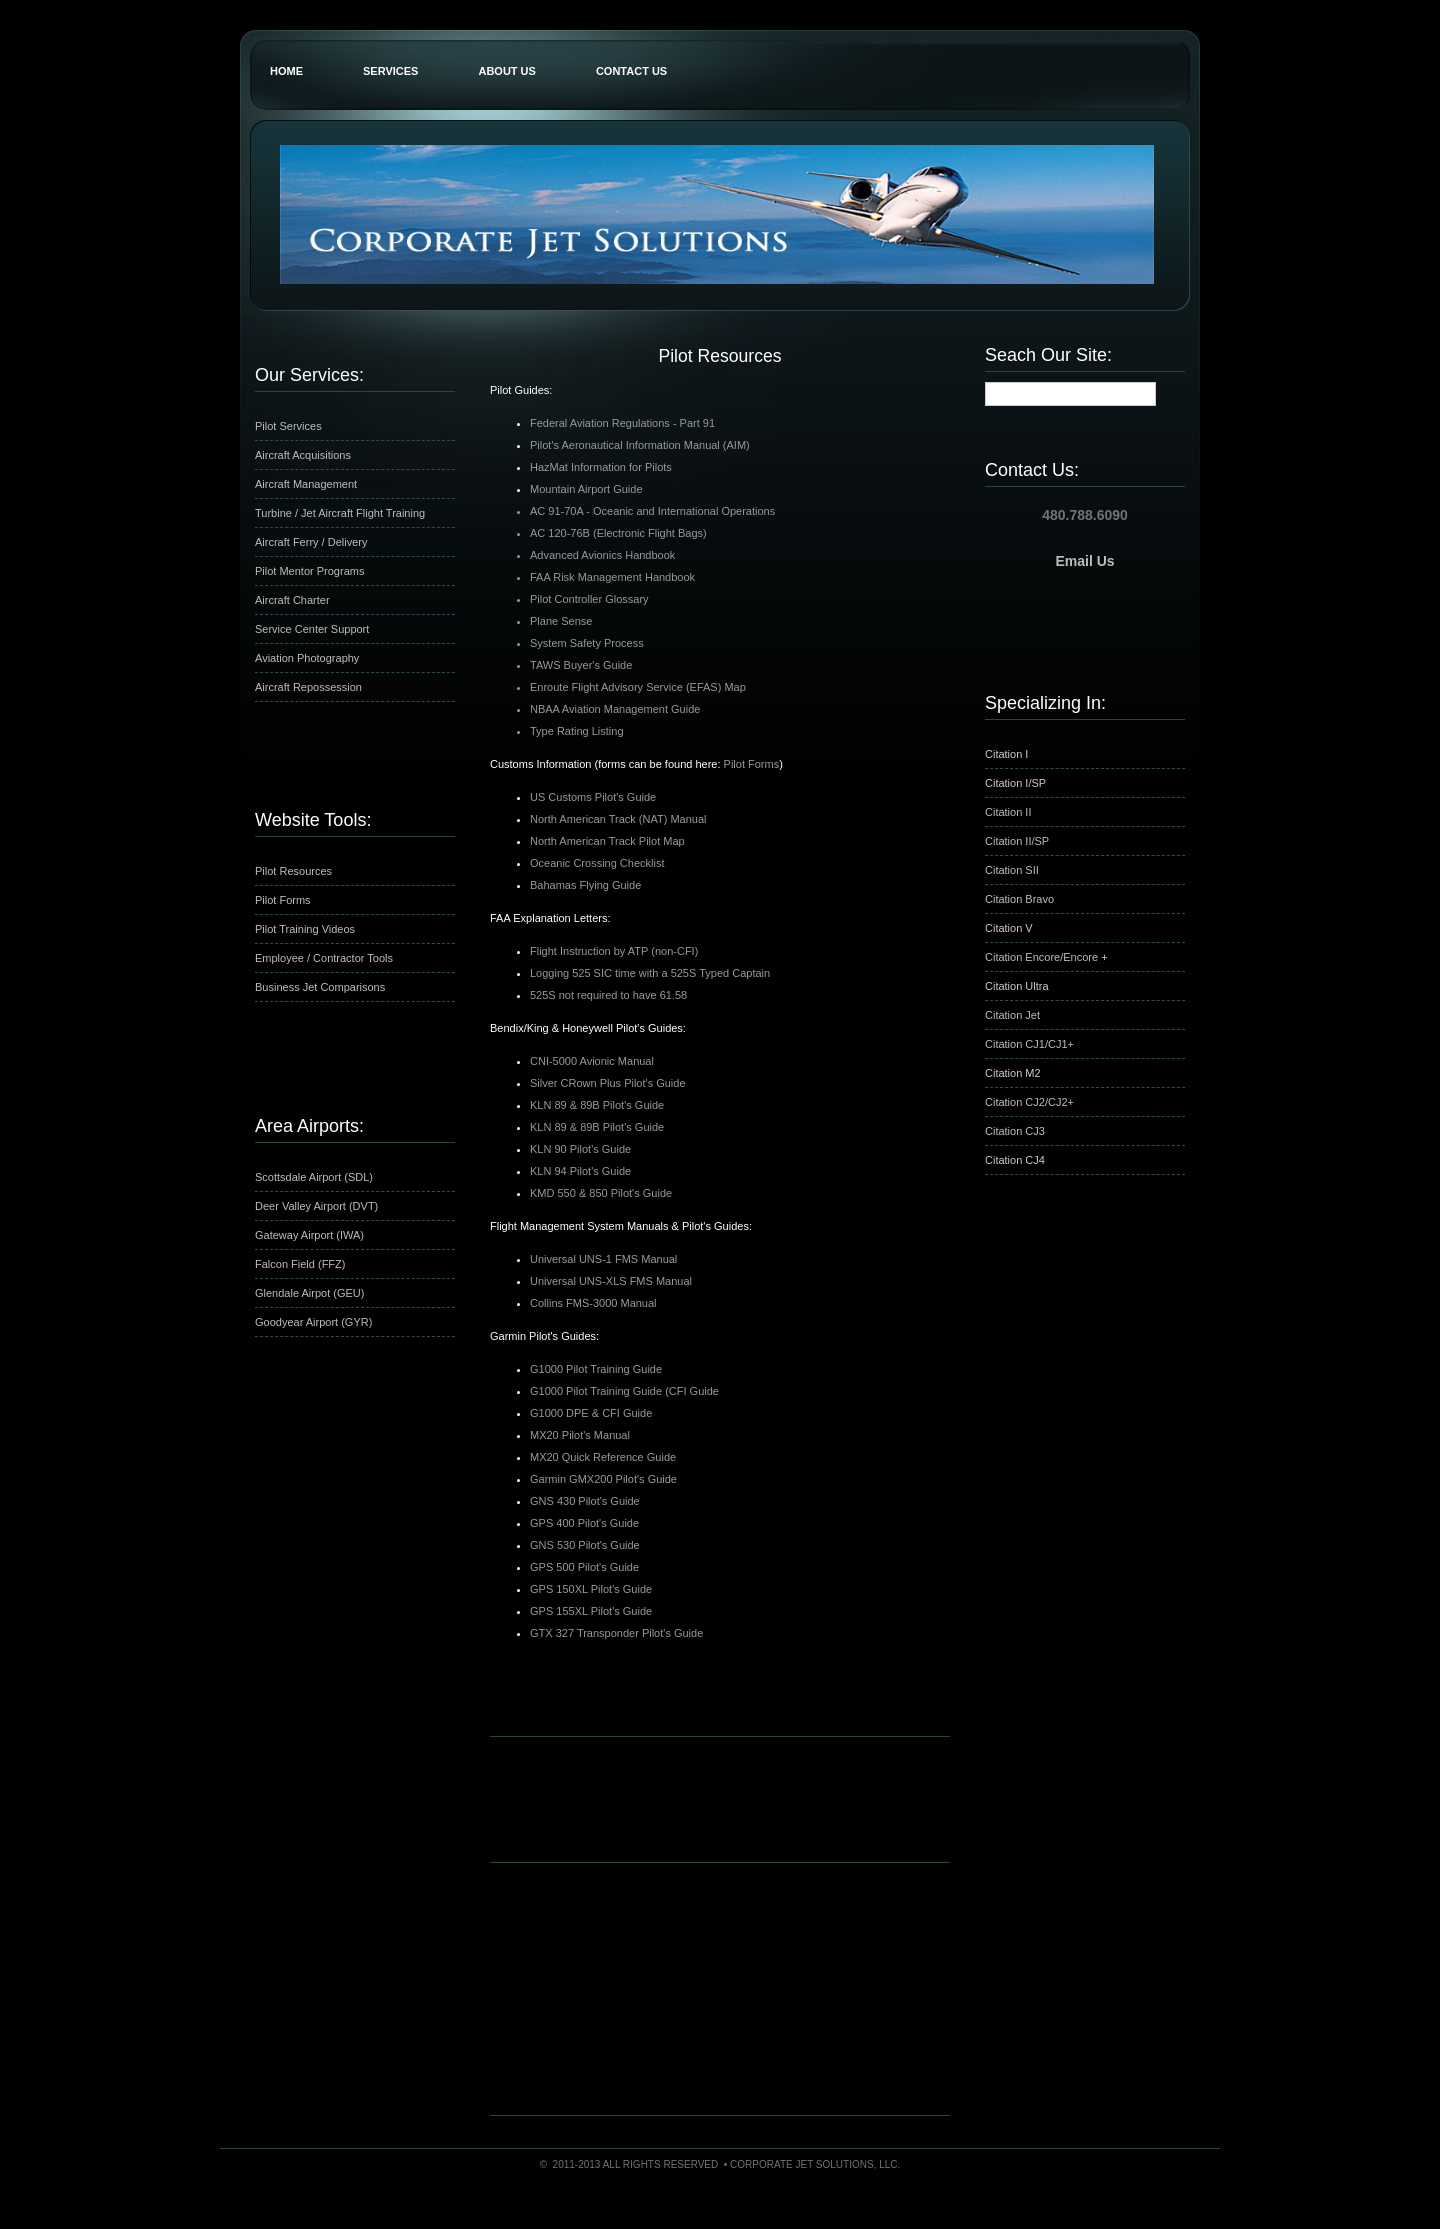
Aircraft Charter (292, 600)
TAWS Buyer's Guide (581, 665)
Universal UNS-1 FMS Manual (603, 1259)
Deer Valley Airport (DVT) (316, 1206)
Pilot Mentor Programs (309, 571)
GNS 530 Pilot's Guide (585, 1545)
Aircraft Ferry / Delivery (311, 542)
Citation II (1008, 812)
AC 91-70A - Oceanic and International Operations (652, 511)
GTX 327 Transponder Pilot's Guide (616, 1633)
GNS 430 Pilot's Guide (585, 1501)
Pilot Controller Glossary (589, 599)
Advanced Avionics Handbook (602, 555)
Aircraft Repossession (308, 687)
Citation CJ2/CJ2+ (1029, 1102)
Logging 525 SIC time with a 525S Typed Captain (650, 973)
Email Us (1084, 561)
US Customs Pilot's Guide (593, 797)
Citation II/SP (1017, 841)
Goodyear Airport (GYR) (313, 1322)
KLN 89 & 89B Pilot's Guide (597, 1105)
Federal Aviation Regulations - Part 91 (622, 423)
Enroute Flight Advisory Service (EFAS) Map (638, 687)
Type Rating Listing (577, 731)
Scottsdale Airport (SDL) (314, 1177)
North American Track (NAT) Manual (618, 819)
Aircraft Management (306, 484)
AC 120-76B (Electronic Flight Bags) (618, 533)
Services (390, 71)
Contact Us (631, 71)
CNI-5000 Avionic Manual (592, 1061)
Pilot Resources (293, 871)
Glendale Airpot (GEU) (309, 1293)
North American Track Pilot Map (607, 841)
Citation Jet (1012, 1015)
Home (286, 71)
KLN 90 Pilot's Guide (580, 1149)
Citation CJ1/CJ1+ (1029, 1044)
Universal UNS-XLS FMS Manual (611, 1281)
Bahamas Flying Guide (585, 885)
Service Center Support (312, 629)
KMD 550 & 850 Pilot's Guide (601, 1193)
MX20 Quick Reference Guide (603, 1457)
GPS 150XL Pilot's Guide (591, 1589)
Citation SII (1012, 870)
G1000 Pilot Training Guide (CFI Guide (624, 1391)
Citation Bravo (1019, 899)
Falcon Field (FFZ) (300, 1264)
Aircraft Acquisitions (303, 455)
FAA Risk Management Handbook (612, 577)
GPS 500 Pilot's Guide (584, 1567)
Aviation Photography (307, 658)
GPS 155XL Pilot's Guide (591, 1611)
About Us (506, 71)
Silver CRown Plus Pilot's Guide (608, 1083)
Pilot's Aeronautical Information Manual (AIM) (640, 445)
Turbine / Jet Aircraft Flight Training (340, 513)
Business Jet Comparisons (320, 987)
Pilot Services (288, 426)
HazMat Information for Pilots (601, 467)
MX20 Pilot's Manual (580, 1435)
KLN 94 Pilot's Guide (580, 1171)
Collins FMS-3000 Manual (593, 1303)
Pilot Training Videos (305, 929)
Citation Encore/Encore (1043, 957)
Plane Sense (561, 621)
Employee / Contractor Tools (324, 958)
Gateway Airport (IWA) (309, 1235)
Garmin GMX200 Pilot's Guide (603, 1479)
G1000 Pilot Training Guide (596, 1369)
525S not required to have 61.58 (608, 995)
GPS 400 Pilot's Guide (584, 1523)
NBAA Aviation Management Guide (615, 709)
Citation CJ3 (1015, 1131)
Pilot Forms (283, 900)
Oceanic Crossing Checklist (597, 863)
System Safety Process (587, 643)
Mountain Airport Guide (586, 489)
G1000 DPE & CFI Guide (591, 1413)
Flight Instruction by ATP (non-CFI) (614, 951)
